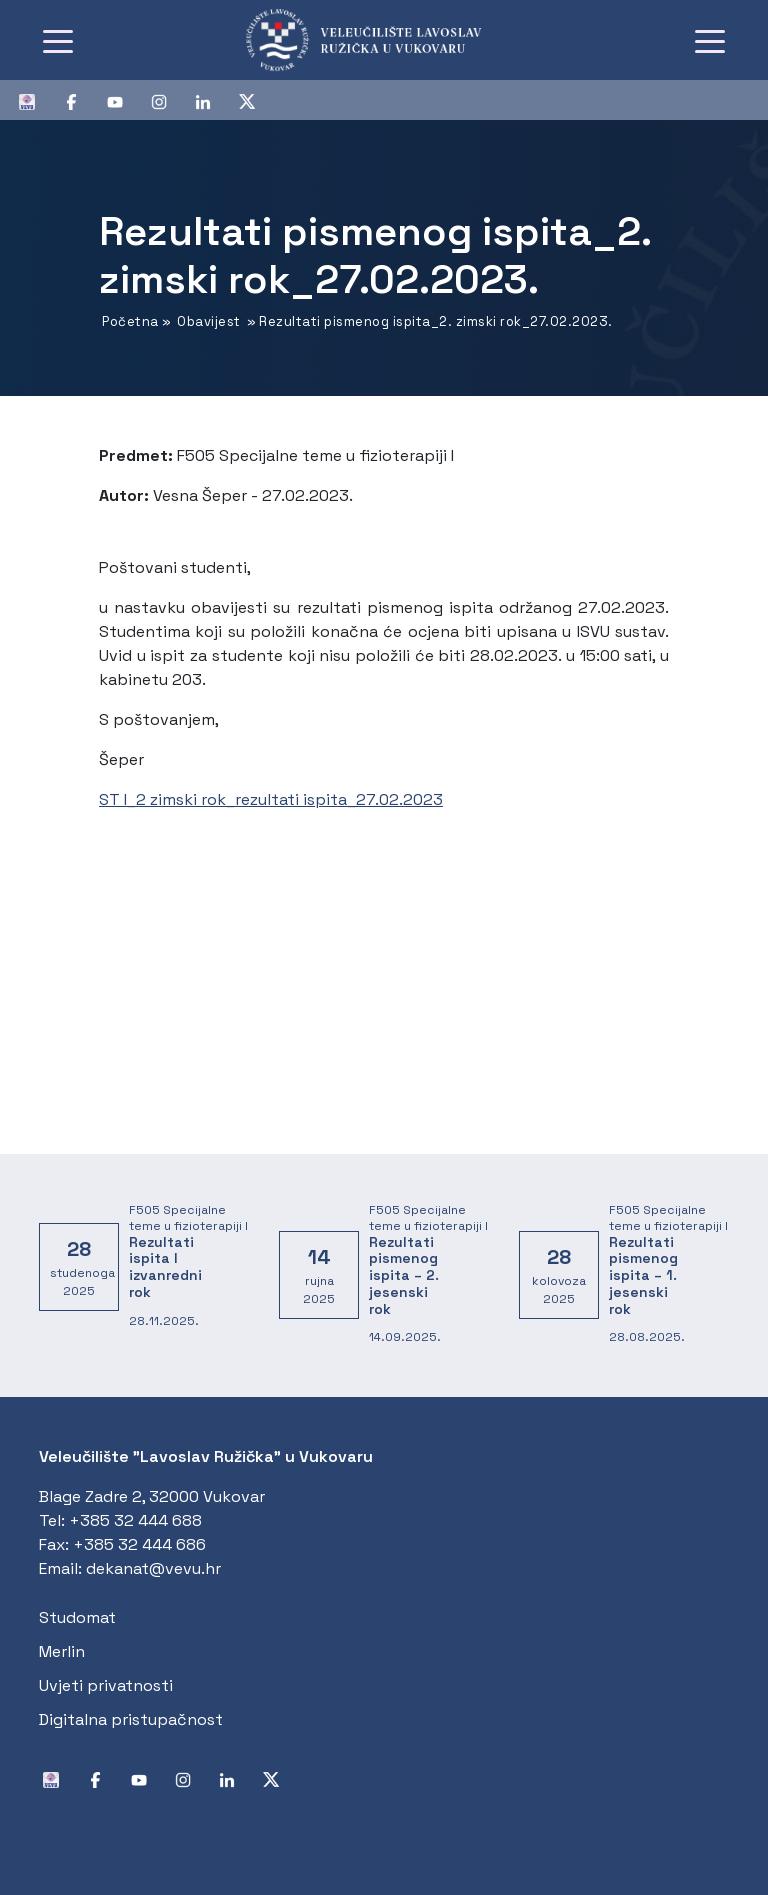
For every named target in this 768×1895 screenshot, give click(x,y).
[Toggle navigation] (58, 40)
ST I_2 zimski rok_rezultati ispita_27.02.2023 (271, 799)
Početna (130, 321)
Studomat (77, 1617)
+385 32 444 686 (139, 1544)
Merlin (62, 1651)
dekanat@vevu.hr (153, 1568)
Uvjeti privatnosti (106, 1685)
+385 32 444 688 (135, 1520)
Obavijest (209, 321)
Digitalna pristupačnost (131, 1719)
